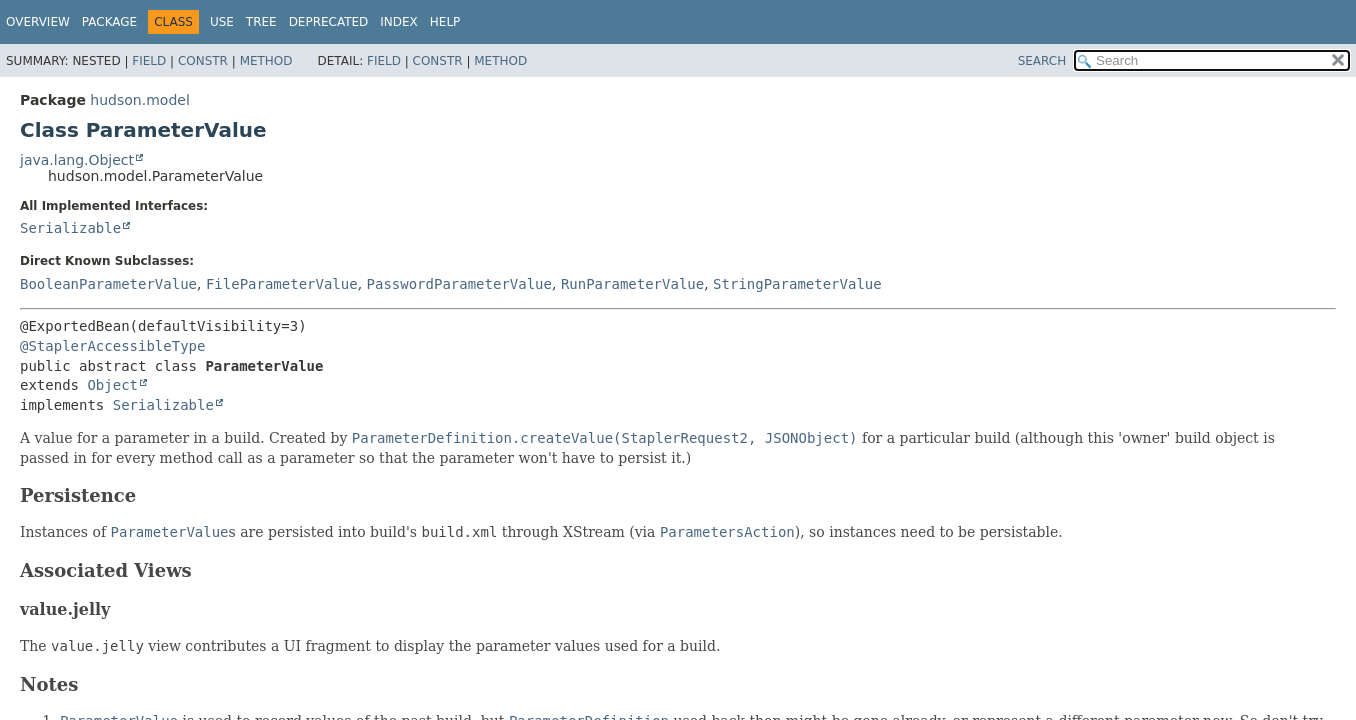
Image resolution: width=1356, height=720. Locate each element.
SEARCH (1042, 61)
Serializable (70, 228)
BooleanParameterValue (108, 284)
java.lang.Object (77, 160)
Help (445, 22)
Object (112, 385)
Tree (261, 22)
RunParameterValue (632, 284)
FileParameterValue (282, 284)
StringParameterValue (797, 284)
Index (399, 22)
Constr (203, 61)
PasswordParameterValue (459, 284)
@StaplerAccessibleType (112, 346)
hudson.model (139, 100)
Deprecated (329, 22)
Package (109, 22)
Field (149, 61)
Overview (38, 22)
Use (222, 22)
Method (266, 61)
